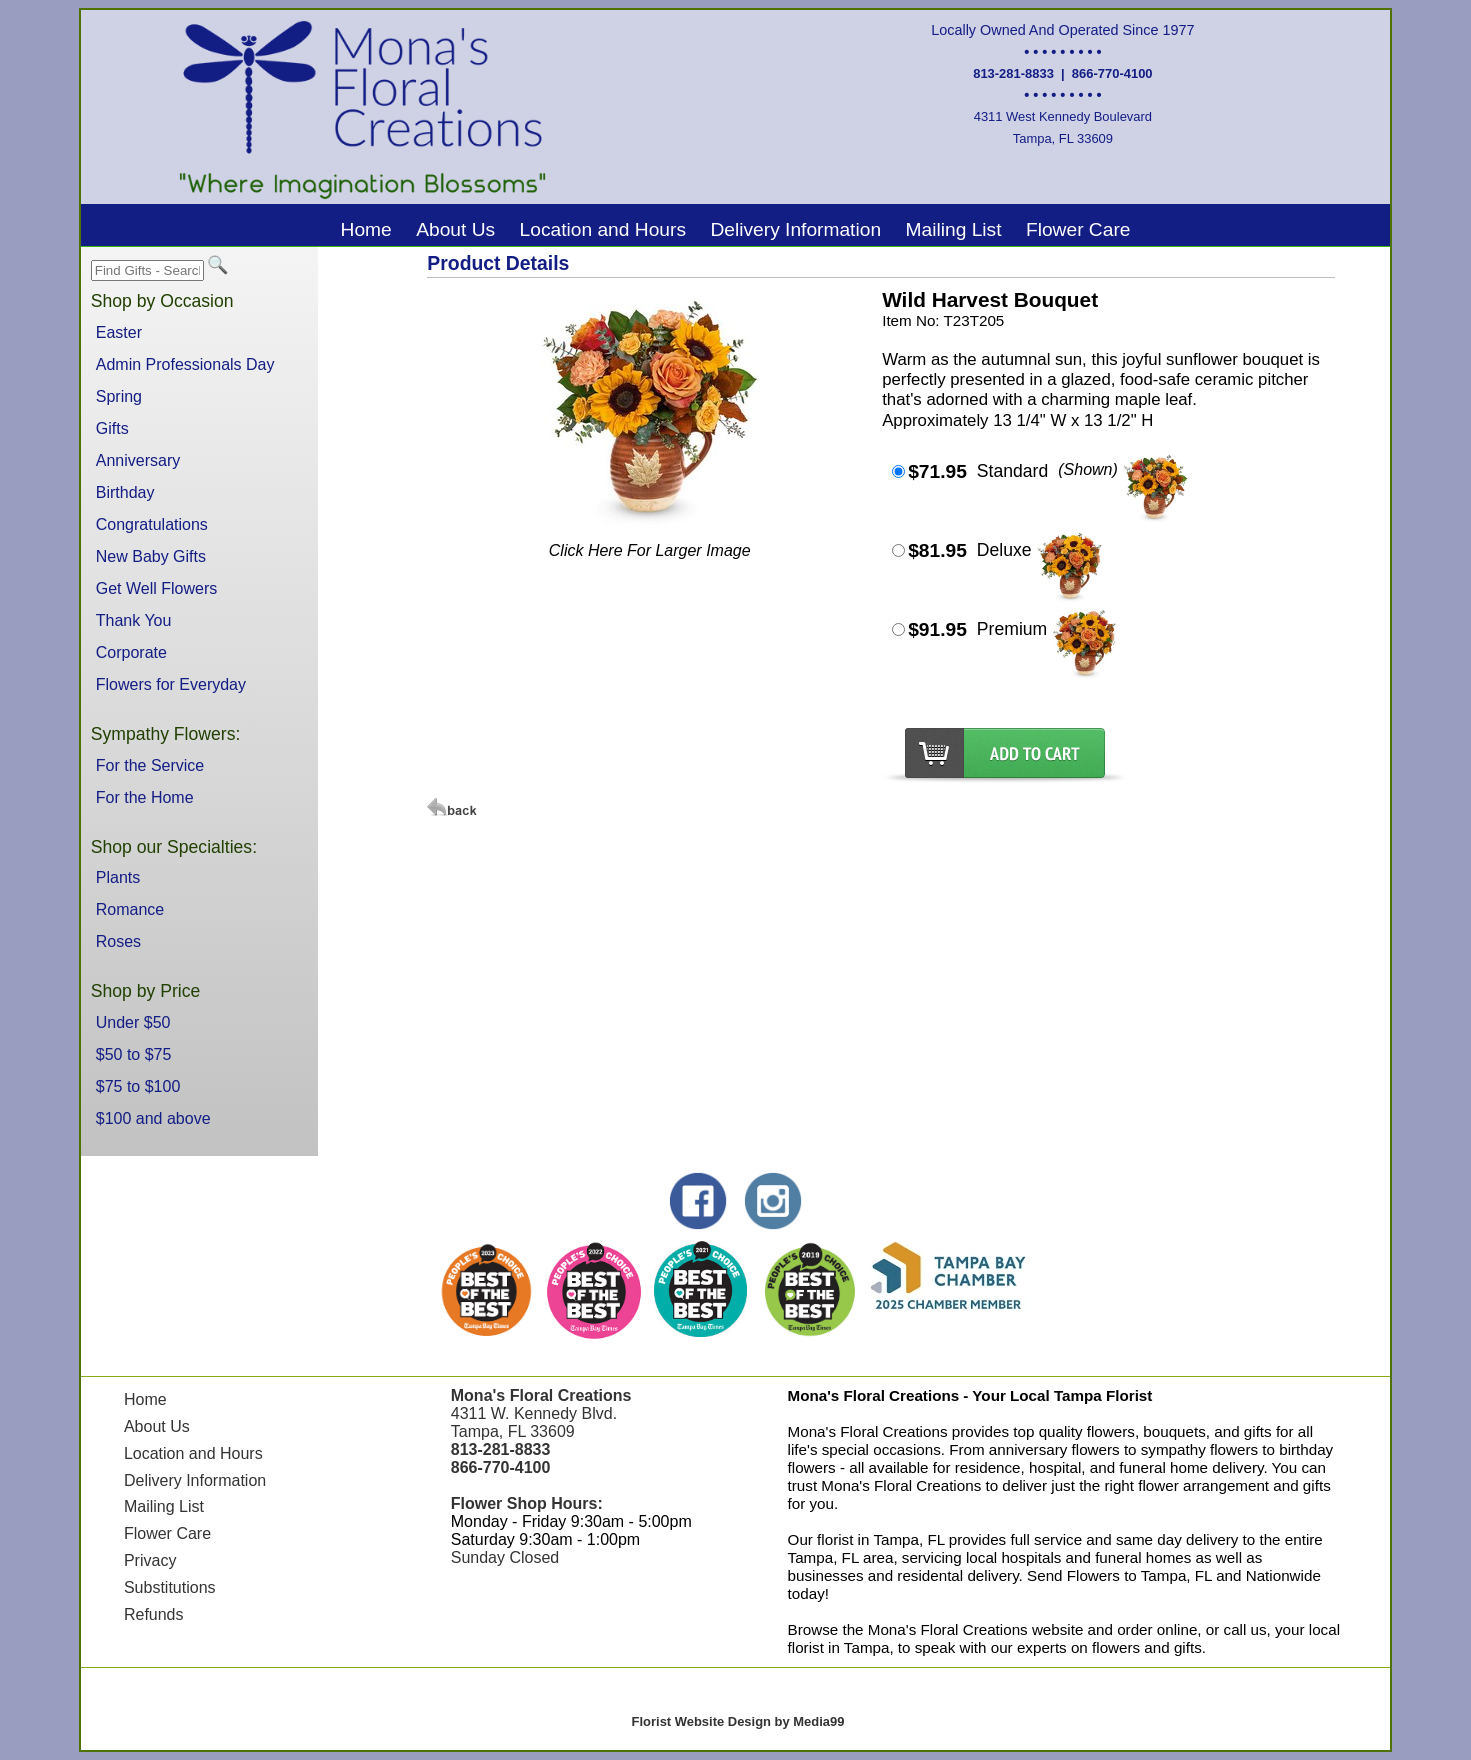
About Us (455, 229)
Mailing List (954, 229)
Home (366, 229)
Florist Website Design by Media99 (738, 1721)
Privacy (150, 1560)
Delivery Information (795, 229)
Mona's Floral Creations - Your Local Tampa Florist (970, 1395)
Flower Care (1078, 229)
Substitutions (170, 1587)
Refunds (154, 1614)
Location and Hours (603, 229)
